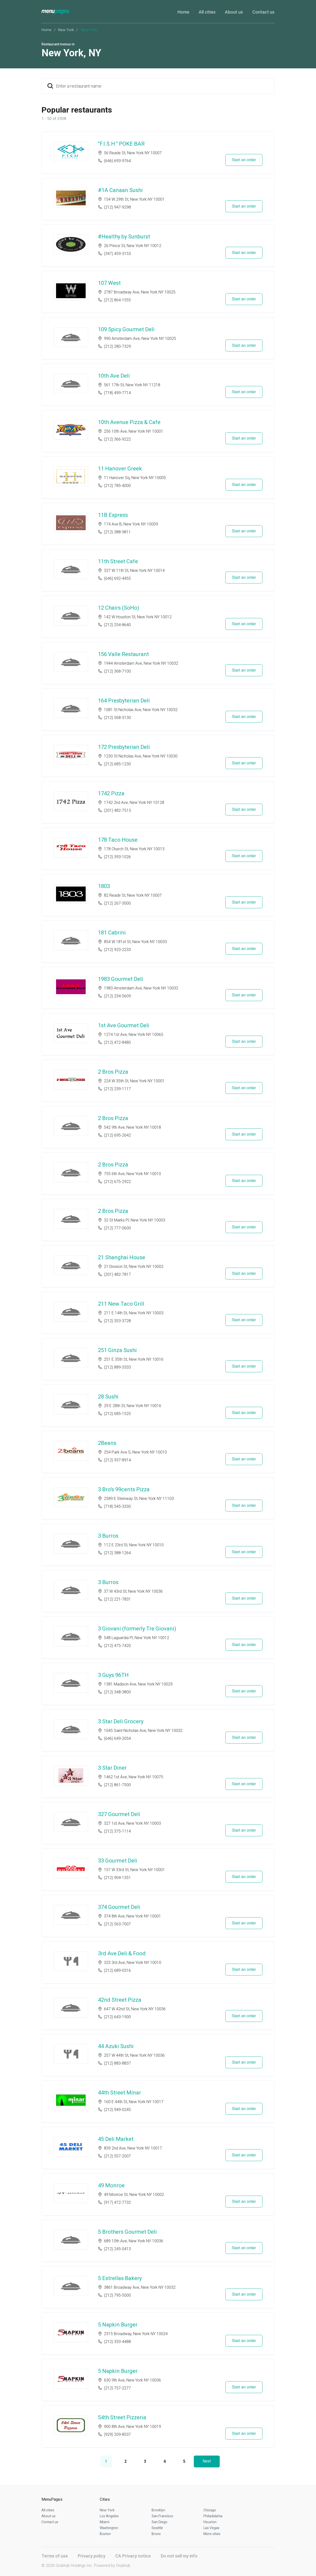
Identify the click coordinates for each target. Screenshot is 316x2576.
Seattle (157, 2528)
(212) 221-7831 (117, 1599)
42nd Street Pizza (119, 2000)
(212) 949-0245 (117, 2109)
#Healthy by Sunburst (124, 236)
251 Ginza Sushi (117, 1350)
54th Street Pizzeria (122, 2417)
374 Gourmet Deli (119, 1907)
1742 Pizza (111, 793)
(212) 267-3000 (117, 903)
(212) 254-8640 (117, 624)
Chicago (209, 2510)
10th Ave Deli (114, 376)
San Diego (159, 2522)
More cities (211, 2534)
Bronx (156, 2534)
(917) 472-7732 (117, 2202)
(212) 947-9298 (117, 207)
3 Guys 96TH (113, 1675)
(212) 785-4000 (117, 485)
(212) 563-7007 (117, 1924)
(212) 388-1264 (117, 1552)
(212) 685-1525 (117, 1413)
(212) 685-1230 (117, 764)
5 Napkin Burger (118, 2325)
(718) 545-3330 (117, 1506)
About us (234, 12)
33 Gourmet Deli (117, 1861)
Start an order (244, 160)
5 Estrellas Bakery (120, 2278)
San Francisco (162, 2516)
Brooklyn (158, 2510)
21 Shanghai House (121, 1257)
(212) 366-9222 (117, 439)
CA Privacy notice (133, 2555)
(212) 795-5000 (117, 2295)
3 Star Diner (112, 1768)
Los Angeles (109, 2516)
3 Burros (108, 1536)
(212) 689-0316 (117, 1970)
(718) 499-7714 (117, 392)
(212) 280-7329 (117, 346)
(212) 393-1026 (117, 856)
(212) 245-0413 (117, 2249)
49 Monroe (111, 2185)
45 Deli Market (116, 2139)
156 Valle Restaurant (123, 654)
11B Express (113, 515)
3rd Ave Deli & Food (122, 1953)
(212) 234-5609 (117, 996)
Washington (109, 2528)
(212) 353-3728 (117, 1320)
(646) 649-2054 (117, 1738)
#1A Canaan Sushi (120, 190)
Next (207, 2461)
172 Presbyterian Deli (124, 747)
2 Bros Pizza (113, 1072)
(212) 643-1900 (117, 2016)
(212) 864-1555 (117, 300)
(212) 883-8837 (117, 2063)
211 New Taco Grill (121, 1304)
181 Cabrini (112, 933)
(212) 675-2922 (117, 1181)
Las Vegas (211, 2528)
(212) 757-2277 (117, 2388)
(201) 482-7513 (117, 810)
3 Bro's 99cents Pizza (124, 1489)
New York (66, 30)
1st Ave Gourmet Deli (123, 1025)
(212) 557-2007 (117, 2156)
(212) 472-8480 (117, 1042)
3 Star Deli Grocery (120, 1721)
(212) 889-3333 (117, 1367)
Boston (105, 2534)
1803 (104, 886)
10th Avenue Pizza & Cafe (129, 422)
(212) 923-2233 (117, 949)
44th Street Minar (119, 2093)
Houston (210, 2522)
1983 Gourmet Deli (120, 979)
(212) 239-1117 (117, 1088)
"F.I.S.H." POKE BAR (121, 144)
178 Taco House (118, 840)
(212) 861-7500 (117, 1784)
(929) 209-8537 (117, 2434)
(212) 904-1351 (117, 1877)
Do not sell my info (179, 2555)
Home (183, 12)
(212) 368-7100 (117, 671)
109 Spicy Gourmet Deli (126, 329)
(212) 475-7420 (117, 1645)
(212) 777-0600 (117, 1228)
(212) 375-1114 (117, 1831)
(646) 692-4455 (117, 578)
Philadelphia (212, 2516)
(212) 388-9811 (117, 532)
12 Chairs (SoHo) (118, 608)
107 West (109, 283)
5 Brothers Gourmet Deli (127, 2232)
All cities (207, 12)
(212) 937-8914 (117, 1460)
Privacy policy (91, 2555)
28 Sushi (108, 1397)
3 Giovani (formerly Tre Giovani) (137, 1629)
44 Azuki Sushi (116, 2046)
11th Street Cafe (118, 561)
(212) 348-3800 (117, 1692)
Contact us (263, 12)
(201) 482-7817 (117, 1274)
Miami (104, 2522)
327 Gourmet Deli (119, 1814)
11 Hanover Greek (120, 468)
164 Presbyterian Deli (124, 700)
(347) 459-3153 (117, 253)
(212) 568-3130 (117, 717)
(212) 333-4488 (117, 2341)
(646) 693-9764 (117, 160)
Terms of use (54, 2555)
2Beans (107, 1443)
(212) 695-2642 (117, 1135)
